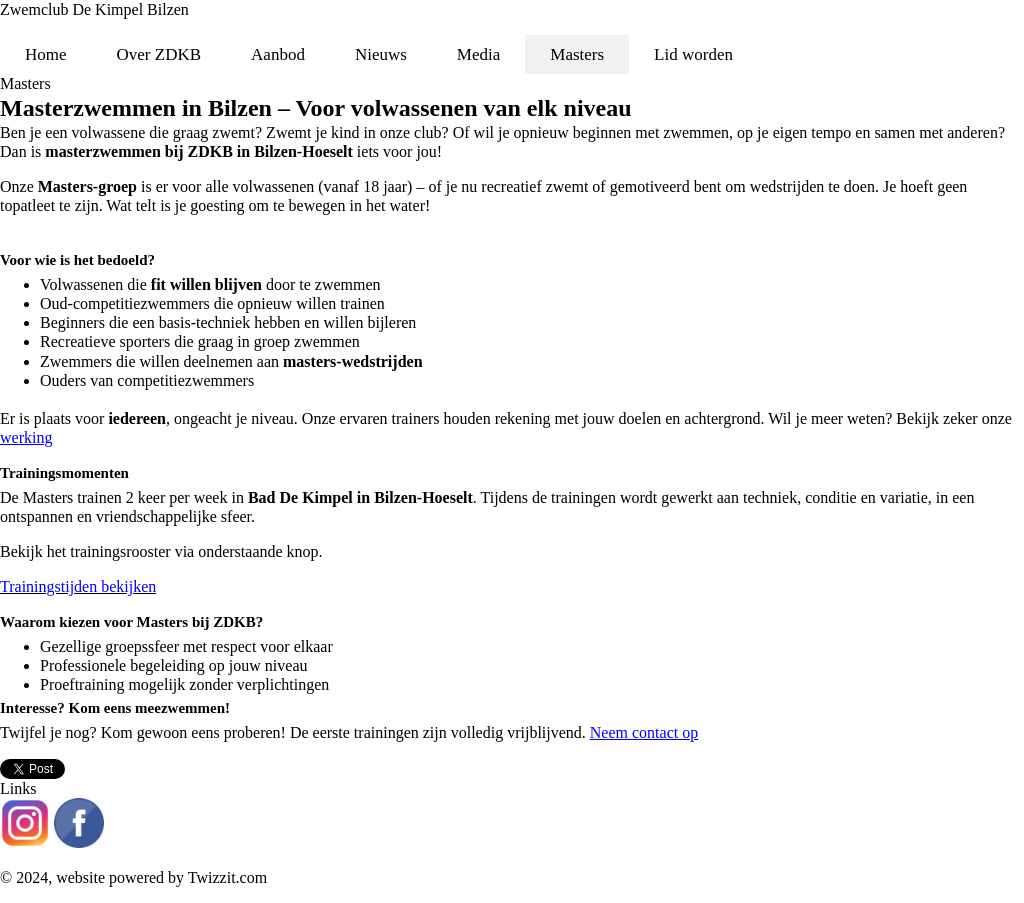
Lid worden (693, 54)
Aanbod (278, 54)
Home (46, 54)
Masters (577, 54)
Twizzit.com (227, 877)
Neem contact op (644, 732)
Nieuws (381, 54)
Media (478, 54)
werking (26, 437)
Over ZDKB (159, 54)
